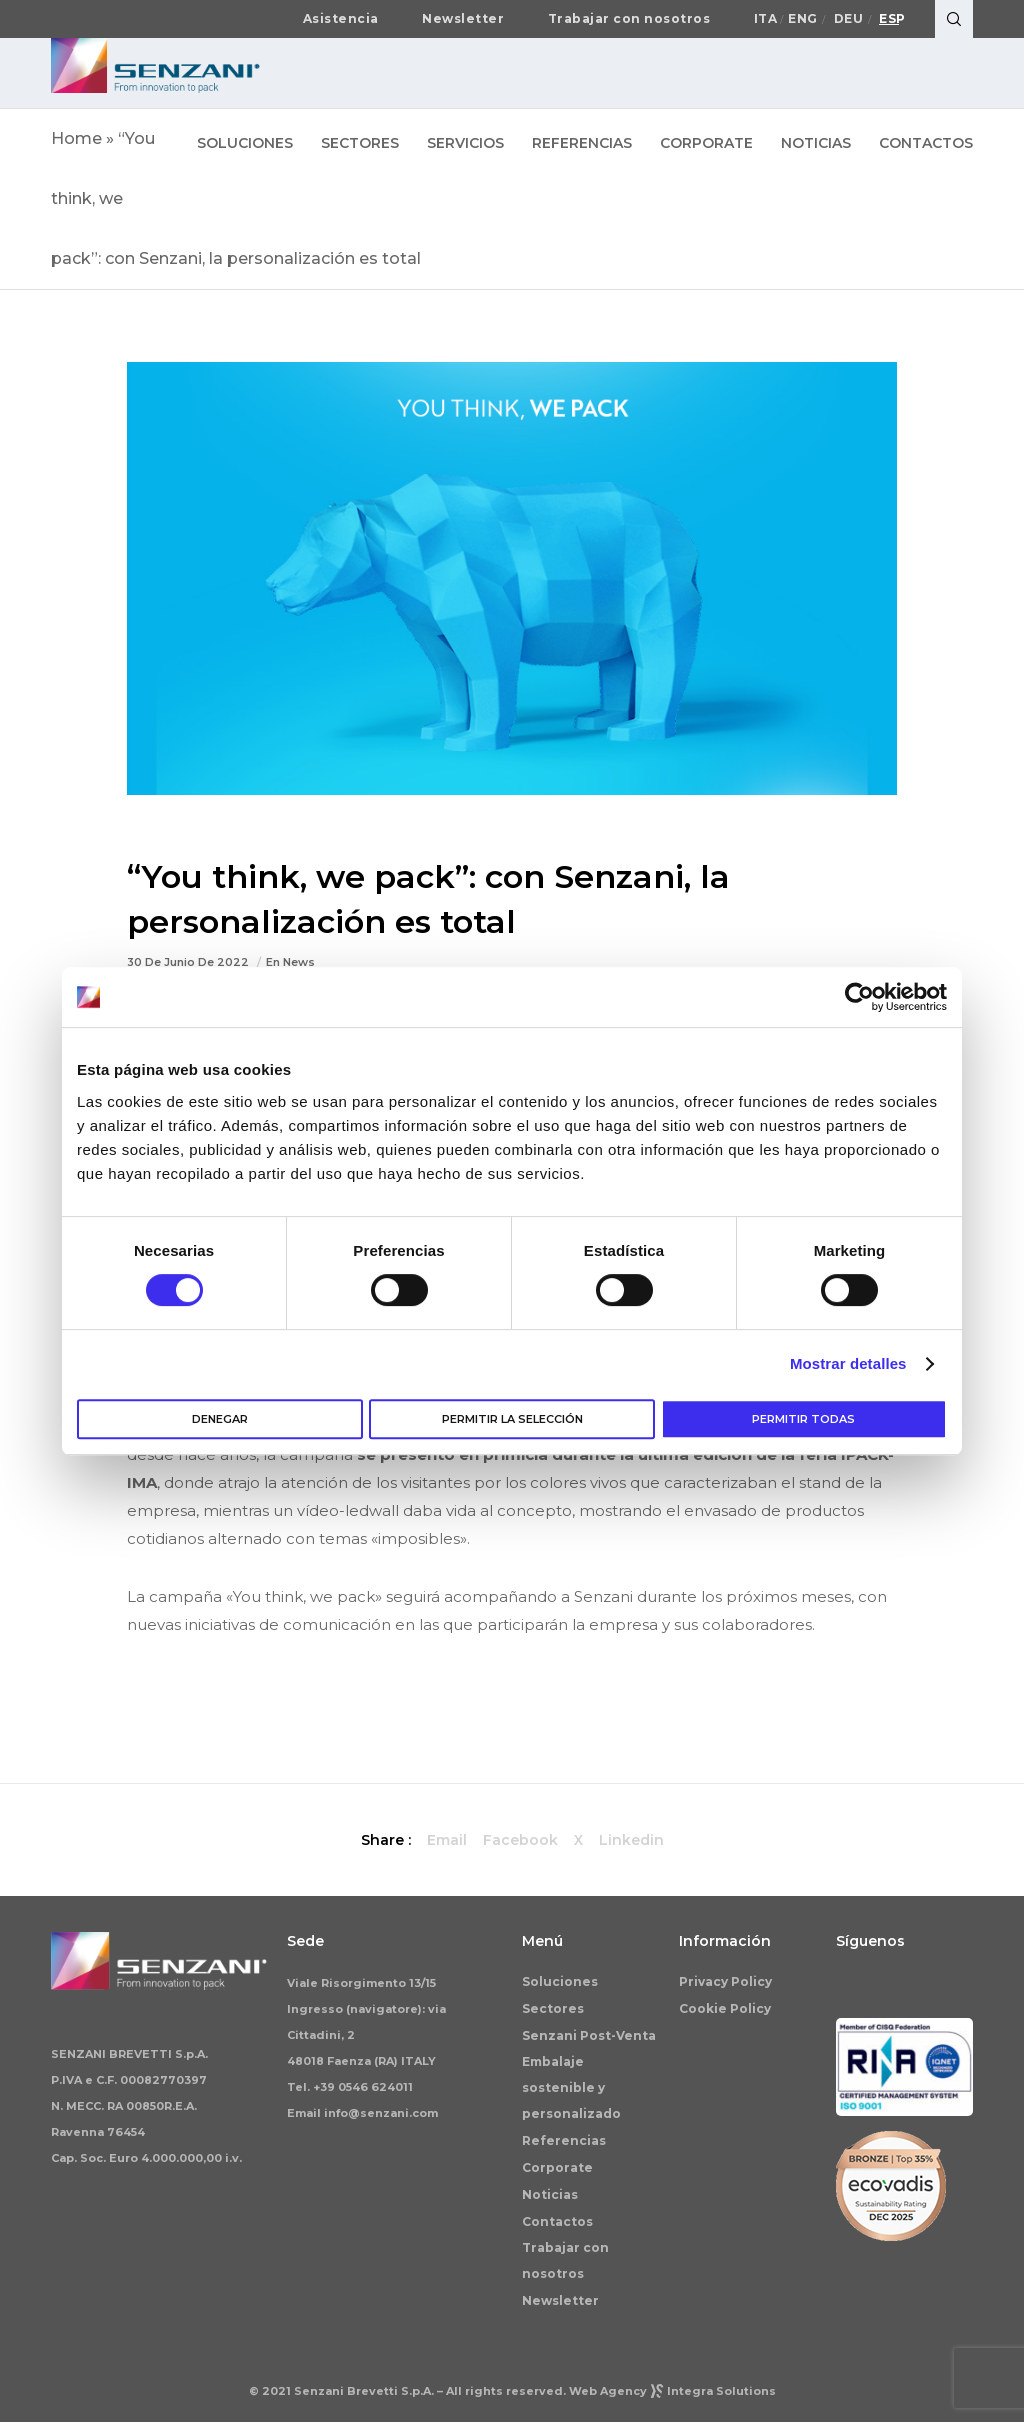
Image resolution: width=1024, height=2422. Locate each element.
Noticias (550, 2194)
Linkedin (631, 1840)
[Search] (954, 19)
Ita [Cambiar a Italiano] (766, 19)
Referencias (564, 2140)
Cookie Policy (725, 2008)
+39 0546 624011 (363, 2087)
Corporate (557, 2167)
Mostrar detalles (848, 1363)
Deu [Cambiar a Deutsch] (849, 19)
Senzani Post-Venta (589, 2035)
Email (447, 1840)
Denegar (220, 1419)
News (299, 962)
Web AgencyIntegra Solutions (672, 2391)
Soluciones (560, 1981)
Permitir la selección (512, 1419)
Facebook (520, 1840)
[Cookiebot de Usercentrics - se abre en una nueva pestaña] (859, 997)
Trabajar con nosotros (629, 19)
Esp (892, 19)
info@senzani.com (381, 2113)
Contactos (557, 2221)
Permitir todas (803, 1419)
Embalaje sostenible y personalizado (571, 2087)
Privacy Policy (725, 1981)
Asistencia (341, 19)
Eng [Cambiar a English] (803, 19)
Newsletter (463, 19)
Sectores (553, 2008)
